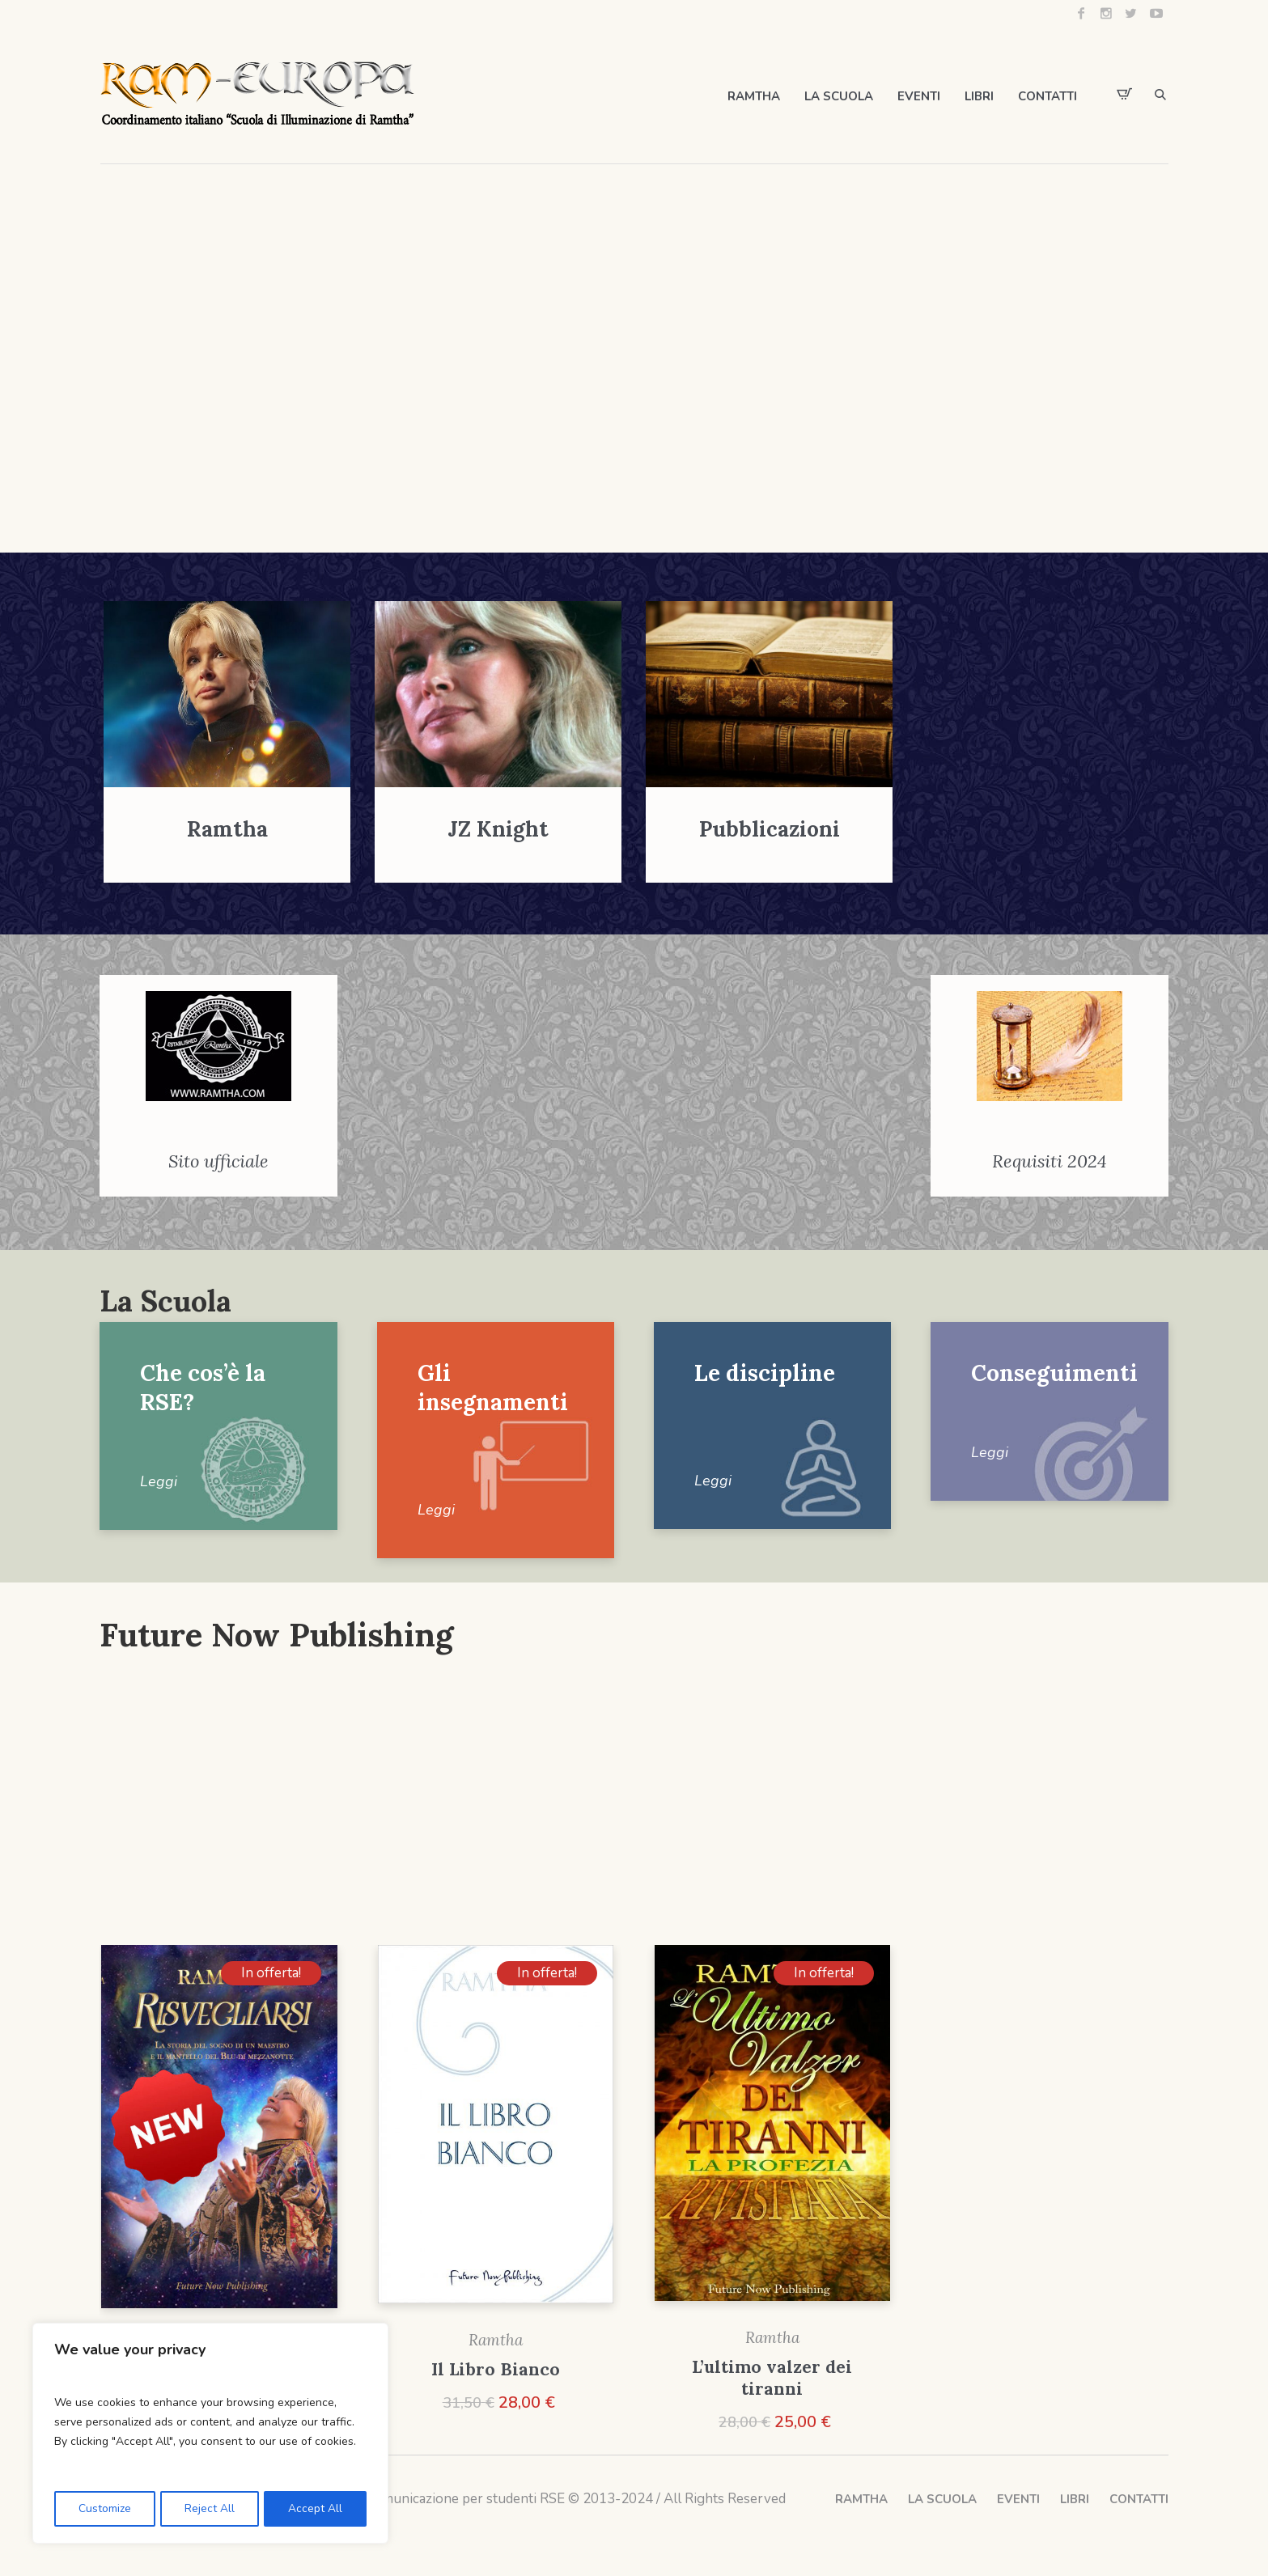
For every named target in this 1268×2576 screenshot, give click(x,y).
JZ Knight (498, 829)
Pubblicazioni (769, 829)
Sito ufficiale (218, 1161)
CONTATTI (1138, 2500)
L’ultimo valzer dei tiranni (772, 2378)
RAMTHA (861, 2500)
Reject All (209, 2508)
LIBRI (1074, 2500)
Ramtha (227, 829)
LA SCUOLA (942, 2500)
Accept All (316, 2508)
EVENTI (1018, 2500)
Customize (104, 2508)
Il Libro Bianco (495, 2370)
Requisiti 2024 (1049, 1161)
